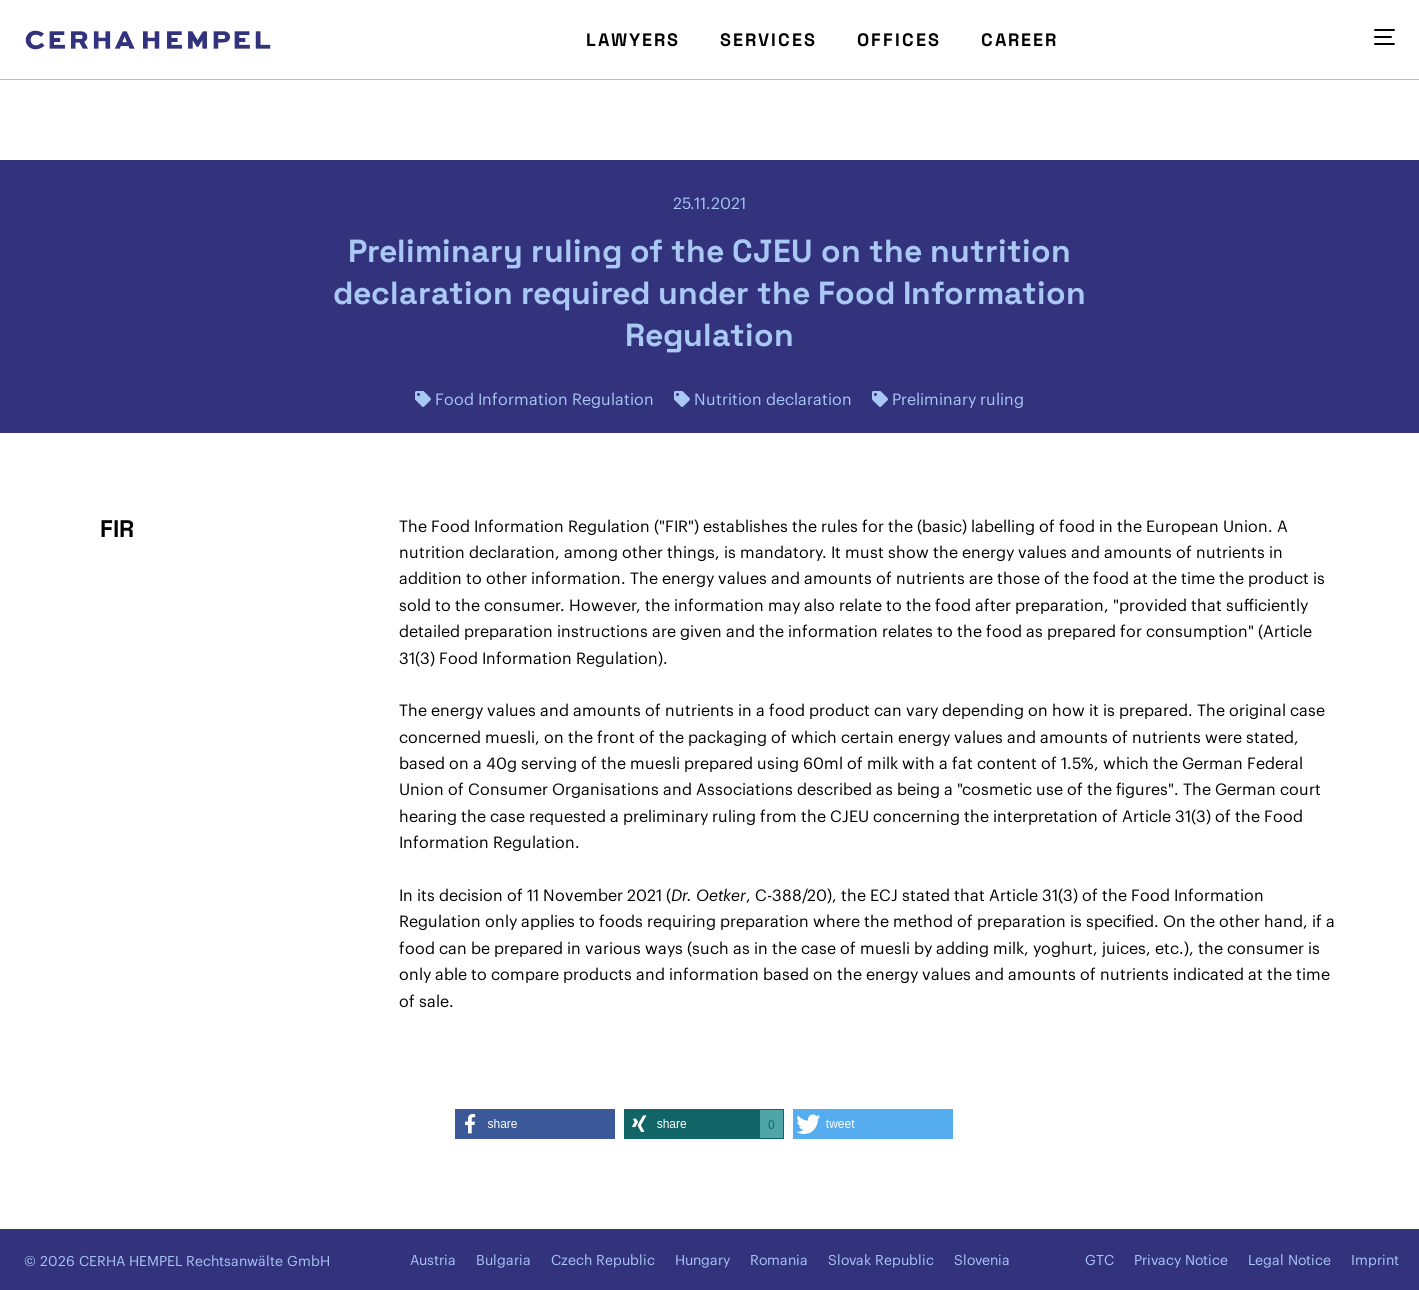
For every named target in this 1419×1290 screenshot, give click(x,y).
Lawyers (633, 39)
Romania (779, 1260)
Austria (433, 1260)
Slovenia (982, 1260)
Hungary (702, 1260)
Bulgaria (503, 1260)
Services (768, 39)
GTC (1099, 1260)
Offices (899, 39)
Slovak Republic (881, 1260)
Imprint (1375, 1260)
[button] (535, 1124)
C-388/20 (791, 895)
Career (1019, 39)
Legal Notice (1289, 1260)
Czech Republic (603, 1260)
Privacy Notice (1181, 1260)
